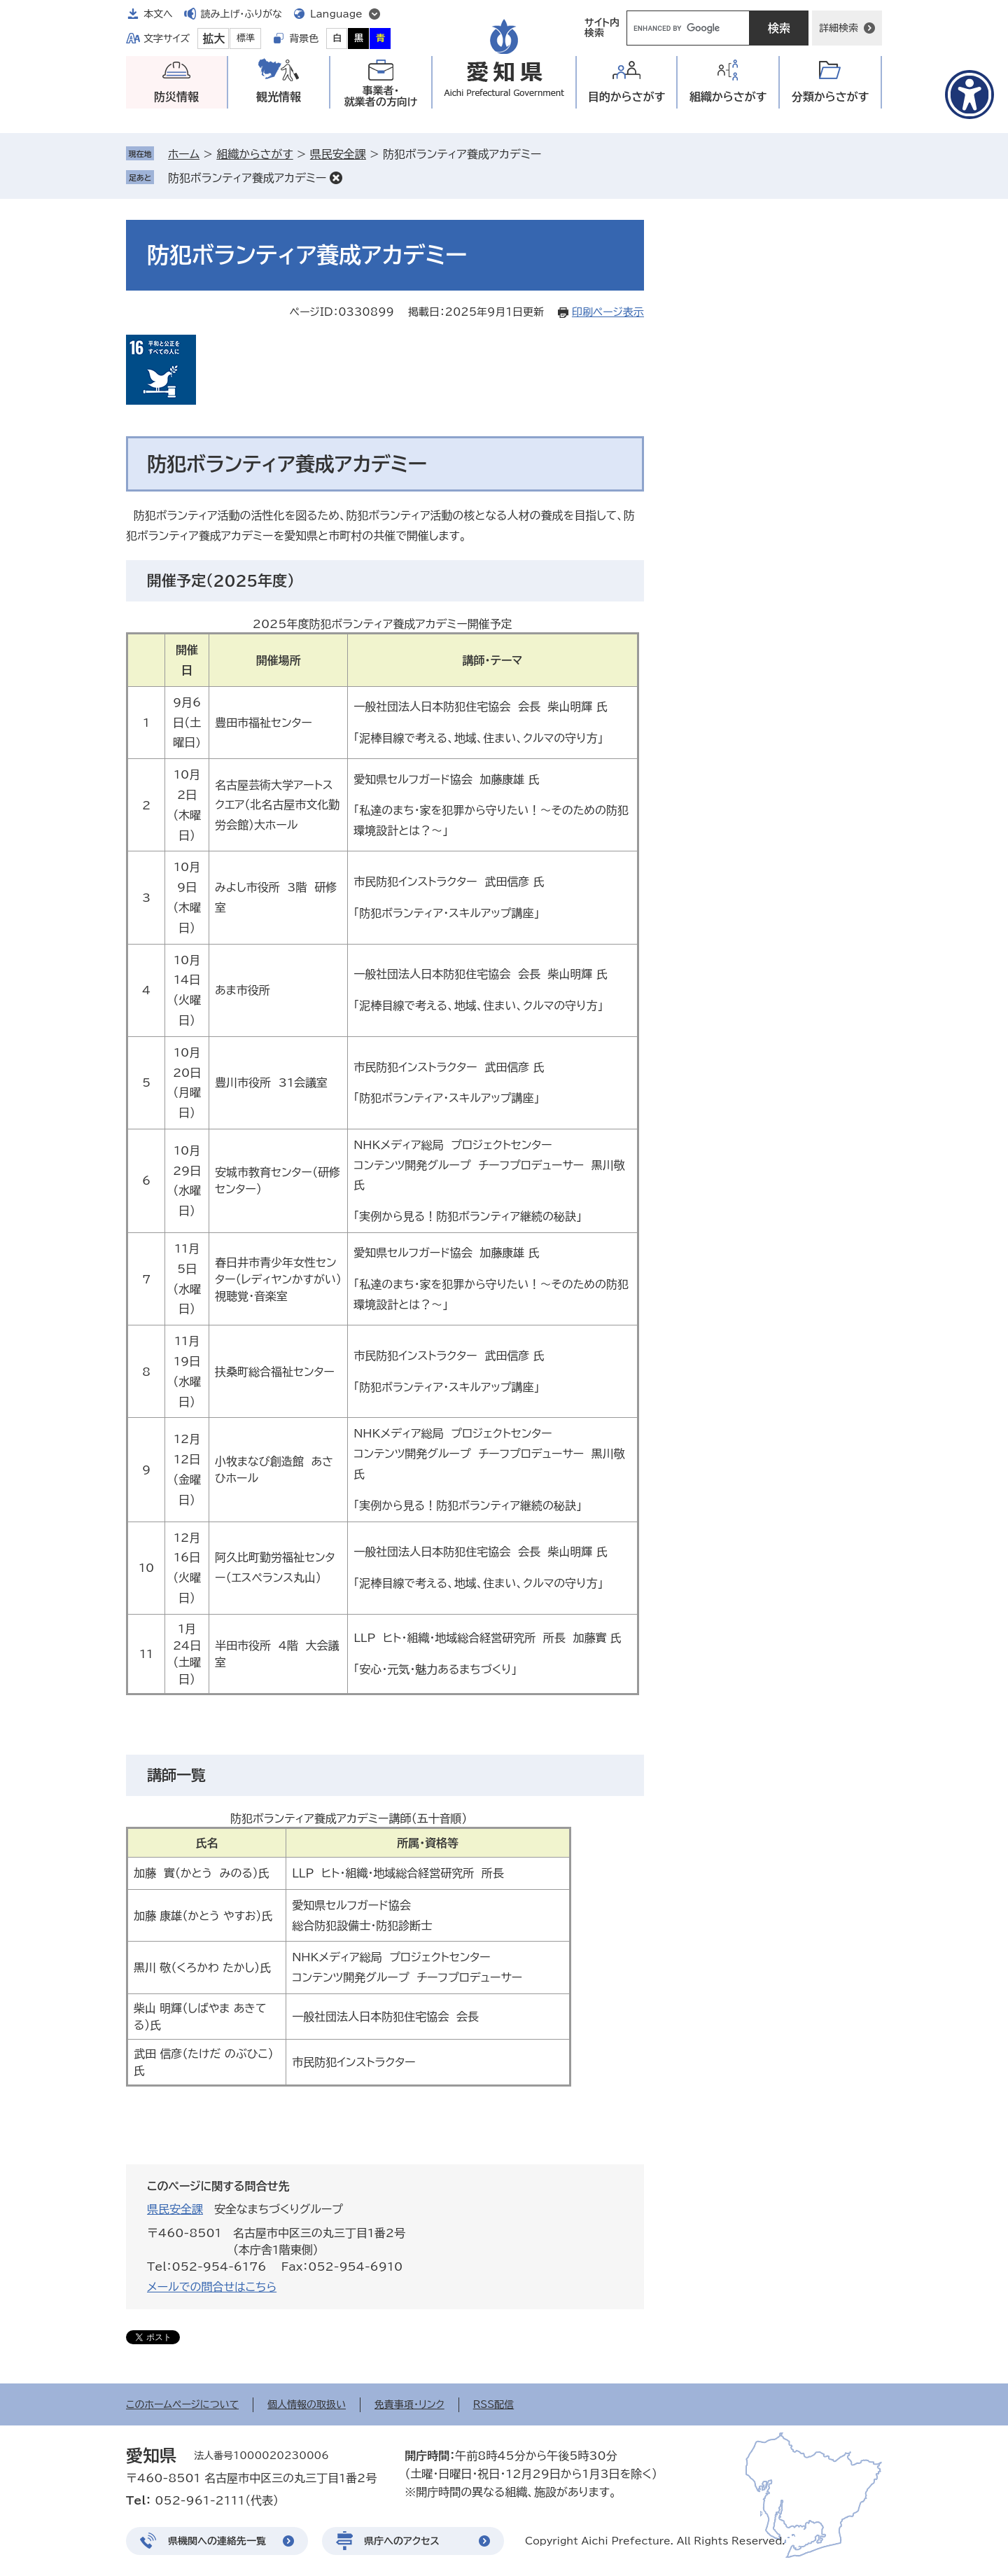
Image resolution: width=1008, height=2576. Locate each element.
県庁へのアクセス (402, 2541)
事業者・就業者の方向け (381, 96)
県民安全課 (338, 154)
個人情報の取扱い (306, 2404)
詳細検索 (838, 28)
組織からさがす (254, 154)
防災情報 (176, 96)
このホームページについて (182, 2404)
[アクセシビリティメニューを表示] (969, 94)
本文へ (158, 14)
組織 (728, 97)
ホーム (184, 154)
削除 (336, 178)
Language (336, 14)
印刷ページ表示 (608, 312)
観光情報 (278, 96)
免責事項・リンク (409, 2404)
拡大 (213, 38)
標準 (246, 38)
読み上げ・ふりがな (241, 14)
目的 (627, 97)
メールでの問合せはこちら (211, 2286)
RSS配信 (493, 2404)
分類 (830, 97)
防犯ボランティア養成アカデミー (247, 177)
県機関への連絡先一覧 (217, 2541)
